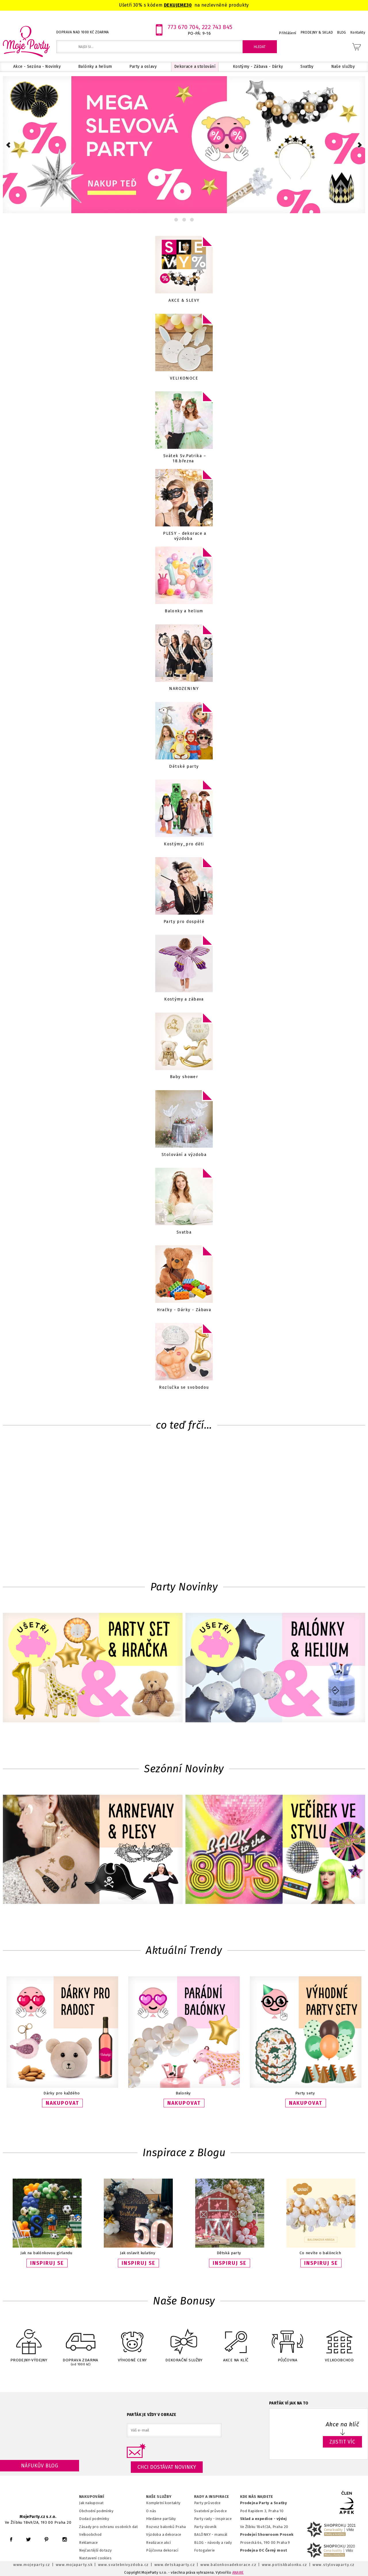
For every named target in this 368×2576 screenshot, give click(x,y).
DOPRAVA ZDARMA (80, 2343)
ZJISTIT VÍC (342, 2442)
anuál (222, 2534)
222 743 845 (217, 27)
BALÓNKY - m (206, 2534)
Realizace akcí (158, 2542)
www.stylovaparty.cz (333, 2564)
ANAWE (238, 2573)
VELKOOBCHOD (339, 2342)
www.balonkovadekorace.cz (228, 2564)
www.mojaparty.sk (74, 2564)
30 (189, 5)
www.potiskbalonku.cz (284, 2564)
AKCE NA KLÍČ (236, 2342)
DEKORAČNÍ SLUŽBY (184, 2342)
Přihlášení (287, 33)
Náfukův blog (39, 2466)
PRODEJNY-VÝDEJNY (29, 2342)
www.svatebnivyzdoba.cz (123, 2564)
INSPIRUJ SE (47, 2263)
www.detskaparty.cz (174, 2564)
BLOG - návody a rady (213, 2542)
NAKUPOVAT (62, 2103)
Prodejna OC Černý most (263, 2550)
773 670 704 (183, 27)
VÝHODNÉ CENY (132, 2342)
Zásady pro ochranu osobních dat (108, 2527)
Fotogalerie (204, 2550)
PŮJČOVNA (287, 2342)
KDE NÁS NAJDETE (256, 2496)
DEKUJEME (175, 5)
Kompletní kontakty (163, 2503)
